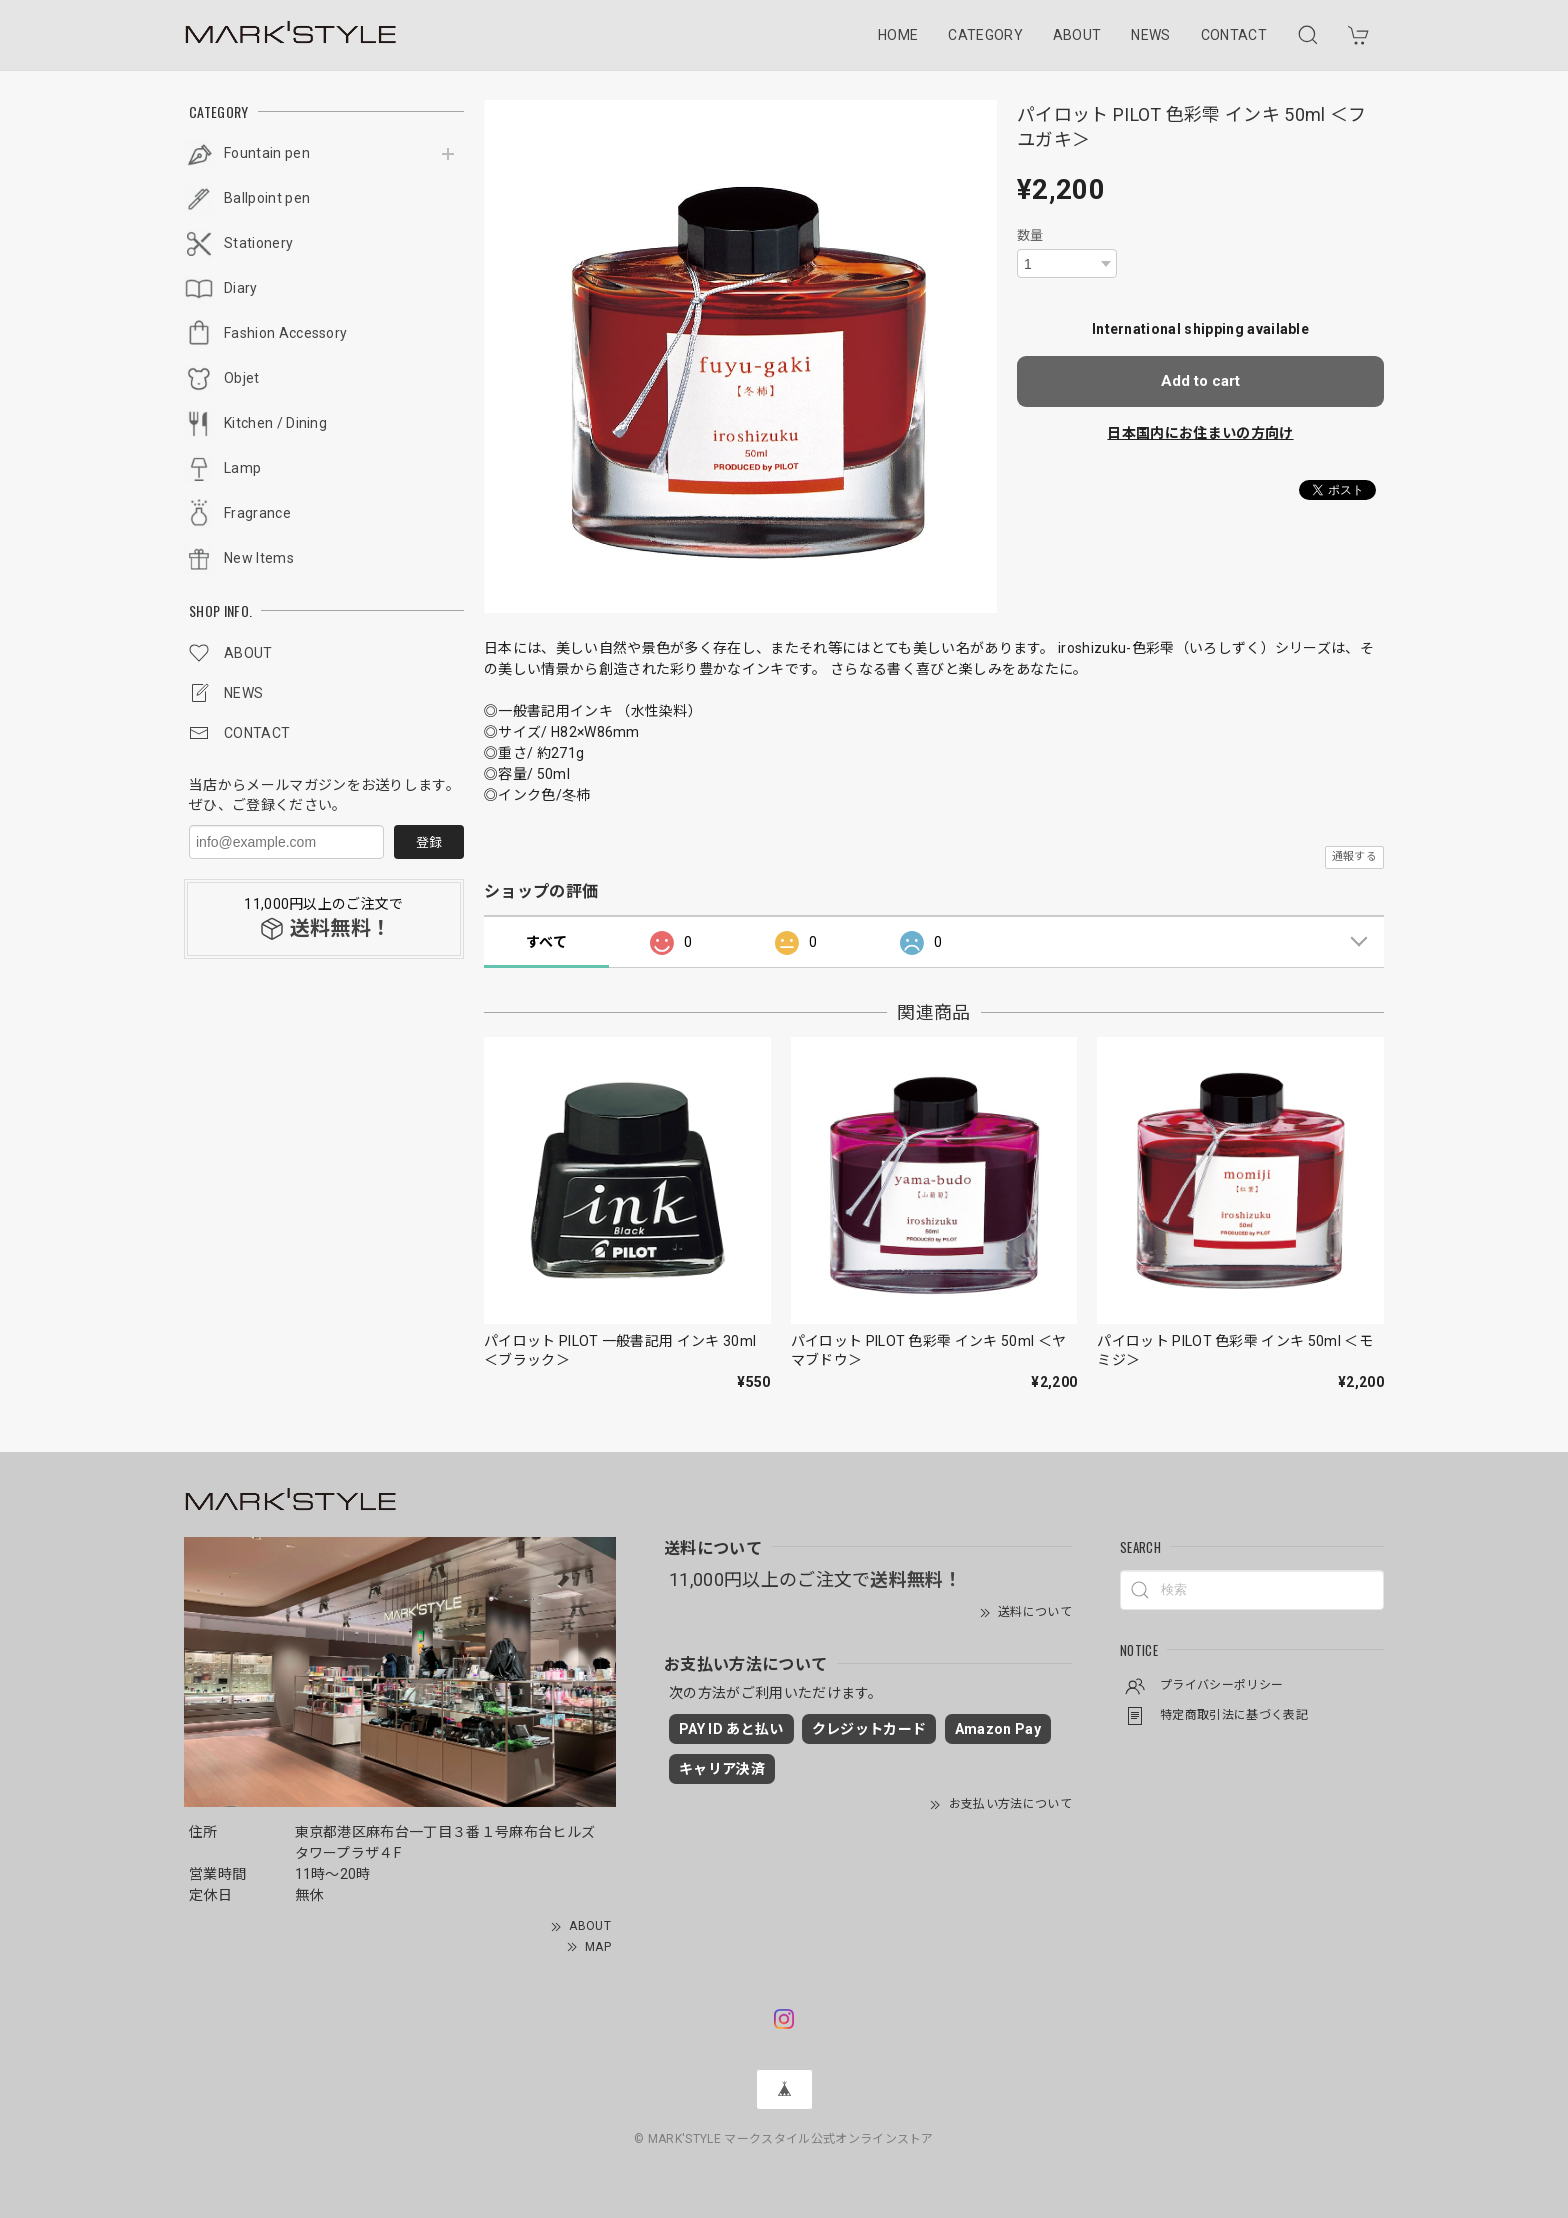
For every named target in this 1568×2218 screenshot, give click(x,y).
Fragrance (257, 513)
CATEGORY (985, 35)
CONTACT (1234, 35)
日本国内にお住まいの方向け (1200, 433)
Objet (242, 378)
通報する (1354, 856)
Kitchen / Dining (275, 423)
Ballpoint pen (267, 198)
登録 (429, 842)
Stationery (258, 243)
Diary (241, 288)
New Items (259, 558)
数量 (1030, 235)
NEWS (1150, 35)
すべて (546, 942)
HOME (898, 35)
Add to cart (1200, 381)
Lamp (242, 468)
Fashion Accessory (285, 333)
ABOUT (1077, 35)
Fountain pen (267, 153)
